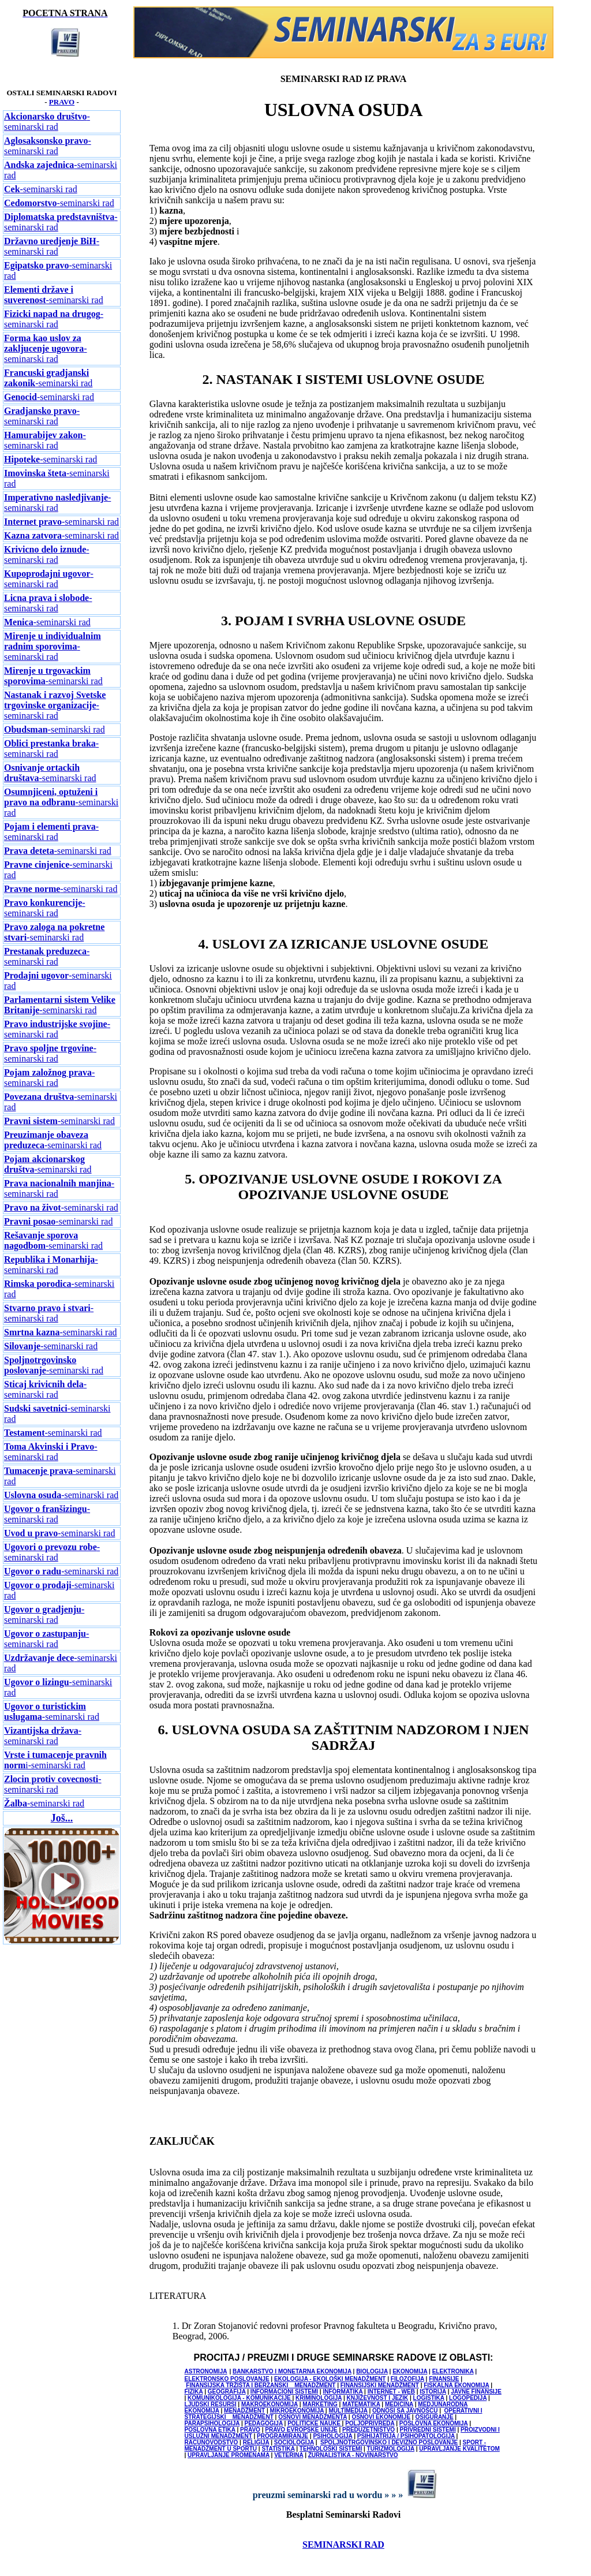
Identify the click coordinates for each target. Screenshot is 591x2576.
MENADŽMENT (244, 2410)
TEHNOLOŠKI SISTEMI (331, 2449)
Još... (62, 1818)
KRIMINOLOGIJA (319, 2398)
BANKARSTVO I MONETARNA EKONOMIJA (292, 2371)
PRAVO (61, 102)
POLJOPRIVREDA (369, 2423)
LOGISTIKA (428, 2398)
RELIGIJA (256, 2442)
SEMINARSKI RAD (343, 2544)
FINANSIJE (444, 2379)
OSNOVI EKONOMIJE (380, 2417)
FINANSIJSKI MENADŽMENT (380, 2385)
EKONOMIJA (409, 2371)
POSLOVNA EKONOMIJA (433, 2423)
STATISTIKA (277, 2449)
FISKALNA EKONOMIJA (456, 2385)
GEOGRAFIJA (227, 2391)
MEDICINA (399, 2404)
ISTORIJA (433, 2391)
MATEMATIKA (361, 2404)
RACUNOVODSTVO (211, 2442)
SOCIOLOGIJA (294, 2442)
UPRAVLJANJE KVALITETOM (459, 2449)
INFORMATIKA (342, 2391)
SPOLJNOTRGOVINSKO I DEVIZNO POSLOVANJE (389, 2442)
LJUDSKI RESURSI (211, 2404)
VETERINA (288, 2455)
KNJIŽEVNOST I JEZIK (378, 2398)
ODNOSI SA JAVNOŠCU (404, 2410)
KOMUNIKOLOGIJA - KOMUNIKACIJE (240, 2398)
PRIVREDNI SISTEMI (427, 2429)
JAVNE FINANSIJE (476, 2391)
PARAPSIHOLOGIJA (212, 2423)
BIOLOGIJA (372, 2371)
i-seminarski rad (55, 1760)
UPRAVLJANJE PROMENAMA (229, 2455)
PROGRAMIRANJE (282, 2436)
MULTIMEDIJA (347, 2410)
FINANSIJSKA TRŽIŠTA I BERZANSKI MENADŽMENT (260, 2385)
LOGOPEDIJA (468, 2398)
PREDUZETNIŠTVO (368, 2429)
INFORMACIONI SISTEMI (284, 2391)
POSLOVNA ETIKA (210, 2429)
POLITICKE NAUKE (314, 2423)
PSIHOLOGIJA (332, 2436)
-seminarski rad (47, 121)
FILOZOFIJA (407, 2379)
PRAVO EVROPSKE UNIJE (301, 2429)
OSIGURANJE (434, 2417)
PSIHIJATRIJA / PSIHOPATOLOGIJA (406, 2436)
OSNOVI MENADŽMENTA (312, 2417)
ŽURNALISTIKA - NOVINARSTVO (353, 2455)
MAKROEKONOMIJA (269, 2404)
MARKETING (320, 2404)
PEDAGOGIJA (263, 2423)
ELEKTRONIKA (453, 2371)
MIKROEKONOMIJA (297, 2410)
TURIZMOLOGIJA (390, 2449)
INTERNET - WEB (391, 2391)
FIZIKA (194, 2391)
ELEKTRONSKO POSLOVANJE (227, 2379)
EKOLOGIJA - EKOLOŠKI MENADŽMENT (330, 2379)
